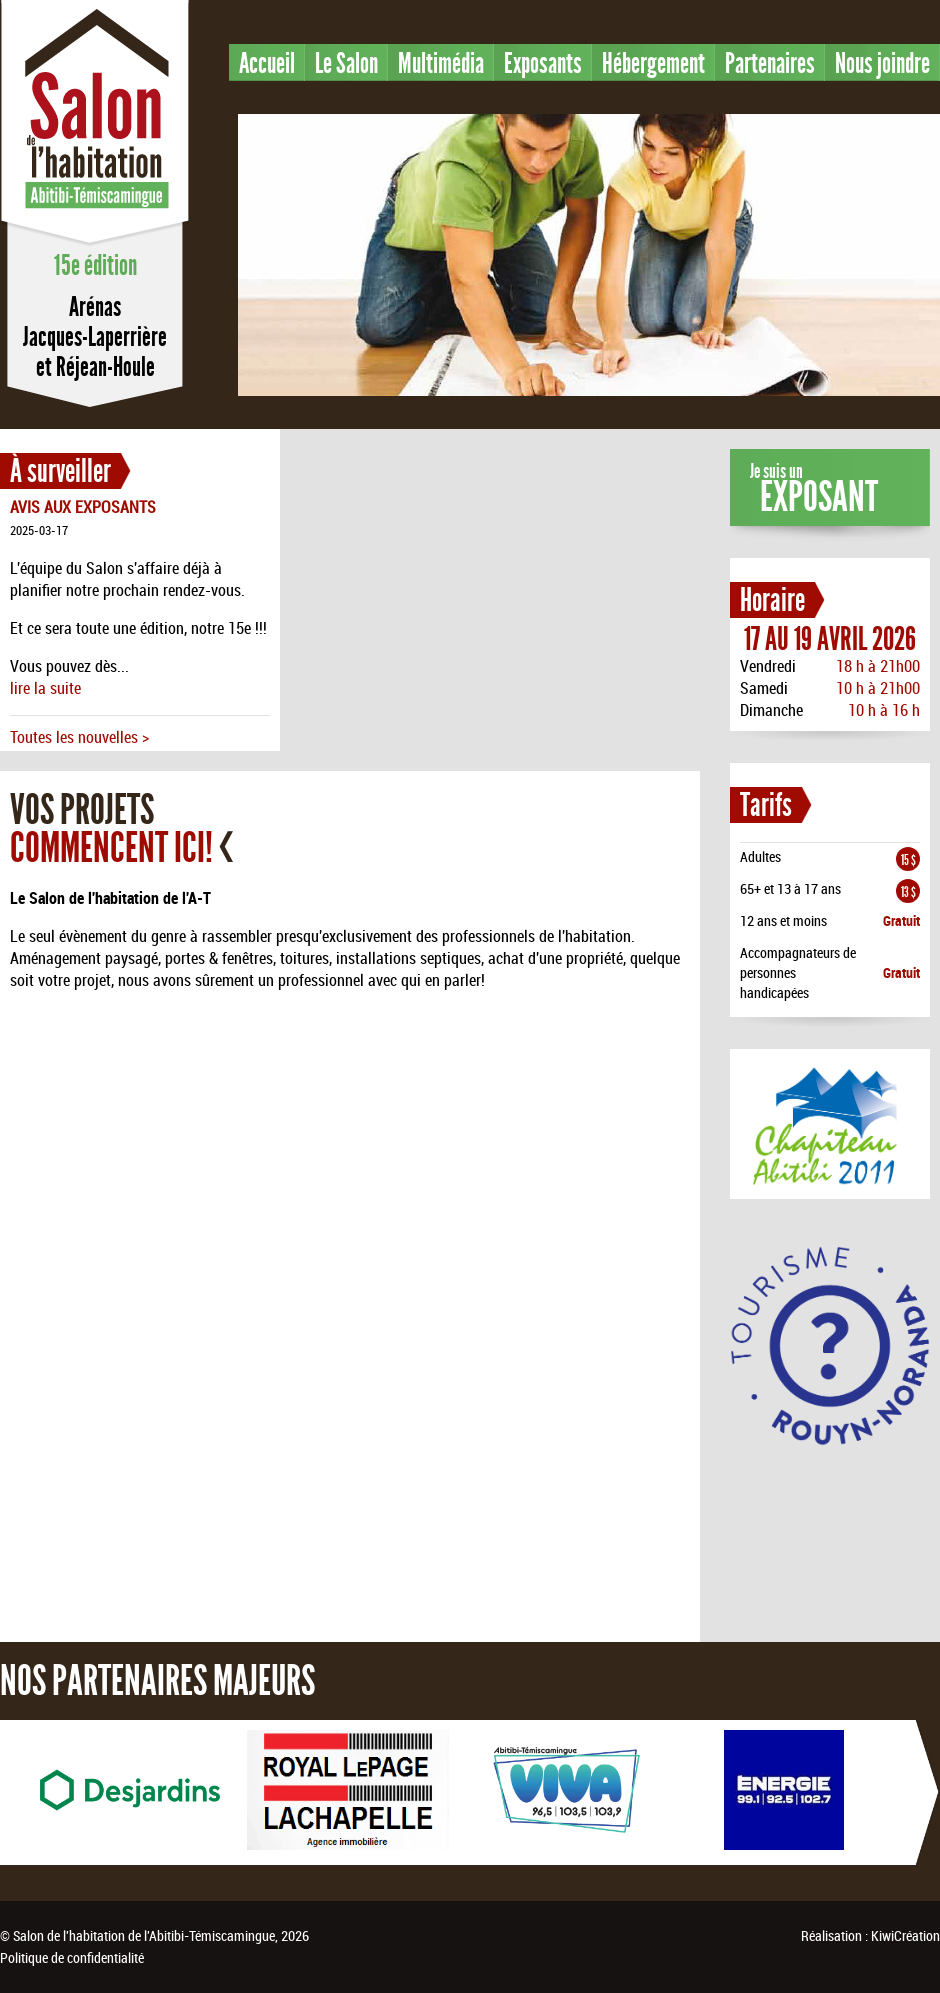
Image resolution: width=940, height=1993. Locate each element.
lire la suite (45, 688)
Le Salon (346, 63)
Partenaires (770, 63)
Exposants (543, 63)
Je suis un (814, 490)
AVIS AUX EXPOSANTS (83, 507)
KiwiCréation (905, 1935)
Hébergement (653, 63)
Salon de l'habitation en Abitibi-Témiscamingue (95, 123)
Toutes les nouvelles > (79, 737)
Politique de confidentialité (72, 1957)
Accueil (267, 63)
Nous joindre (882, 63)
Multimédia (441, 63)
